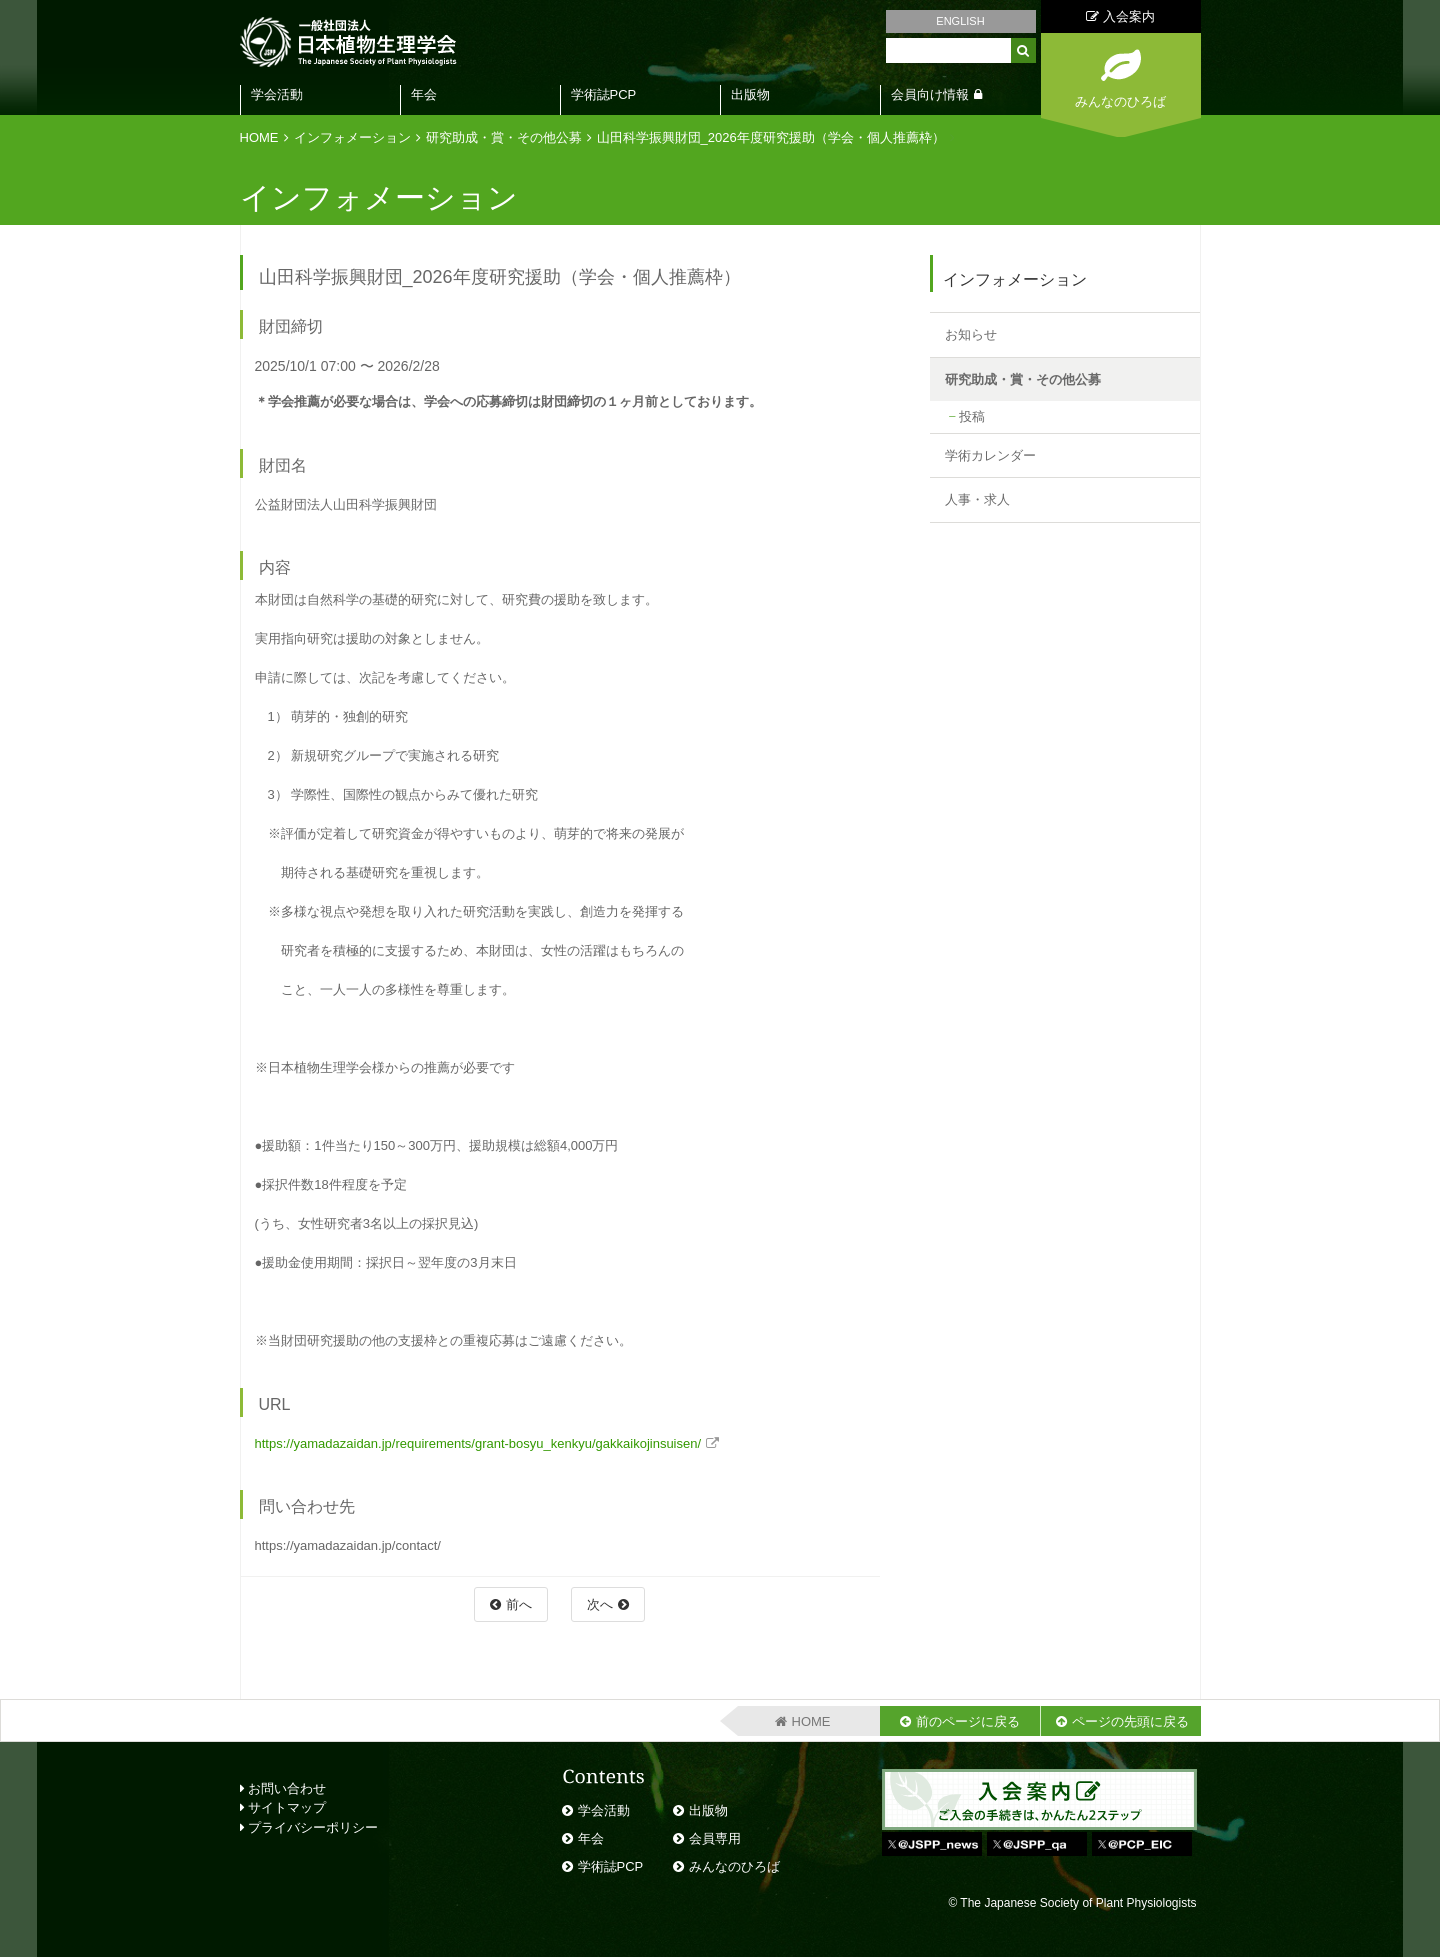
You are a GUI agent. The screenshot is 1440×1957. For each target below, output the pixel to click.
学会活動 (277, 94)
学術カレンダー (990, 455)
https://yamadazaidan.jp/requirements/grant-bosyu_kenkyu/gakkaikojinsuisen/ (478, 1443)
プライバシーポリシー (309, 1827)
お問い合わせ (283, 1788)
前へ (519, 1604)
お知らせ (971, 334)
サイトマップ (283, 1807)
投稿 (972, 416)
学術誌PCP (604, 94)
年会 (424, 94)
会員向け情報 (930, 94)
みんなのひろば (734, 1866)
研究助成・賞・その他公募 (504, 137)
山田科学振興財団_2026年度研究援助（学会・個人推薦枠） (771, 137)
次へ (600, 1604)
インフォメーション (352, 137)
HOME (259, 137)
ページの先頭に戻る (1130, 1721)
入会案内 (1120, 16)
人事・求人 (977, 499)
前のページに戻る (968, 1721)
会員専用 (715, 1838)
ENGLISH (960, 21)
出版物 (750, 94)
